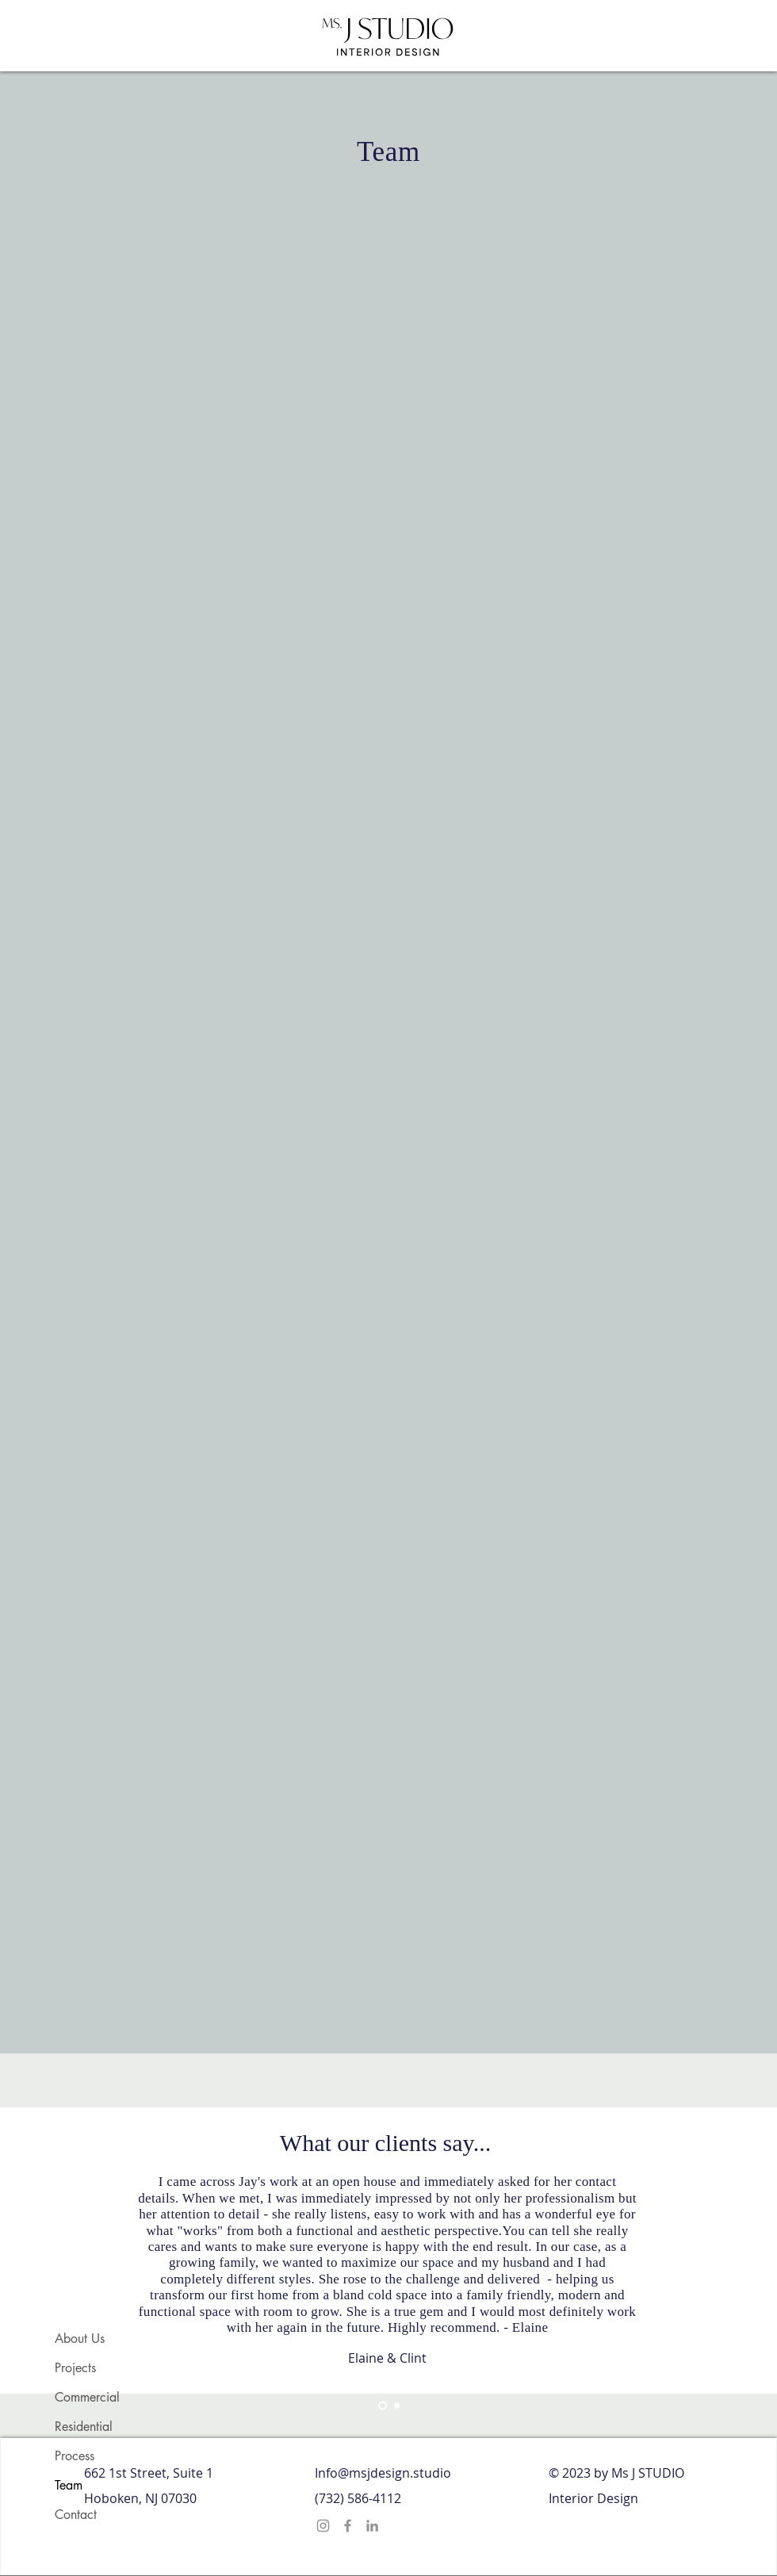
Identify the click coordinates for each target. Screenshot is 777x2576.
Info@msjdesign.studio (383, 2473)
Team (68, 2485)
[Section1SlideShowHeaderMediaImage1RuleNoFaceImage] (382, 2406)
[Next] (686, 2246)
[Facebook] (347, 2525)
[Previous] (90, 2246)
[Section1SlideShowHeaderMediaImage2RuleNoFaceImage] (397, 2406)
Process (74, 2456)
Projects (75, 2368)
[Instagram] (323, 2525)
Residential (84, 2426)
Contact (76, 2514)
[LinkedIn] (372, 2525)
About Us (80, 2338)
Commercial (87, 2397)
